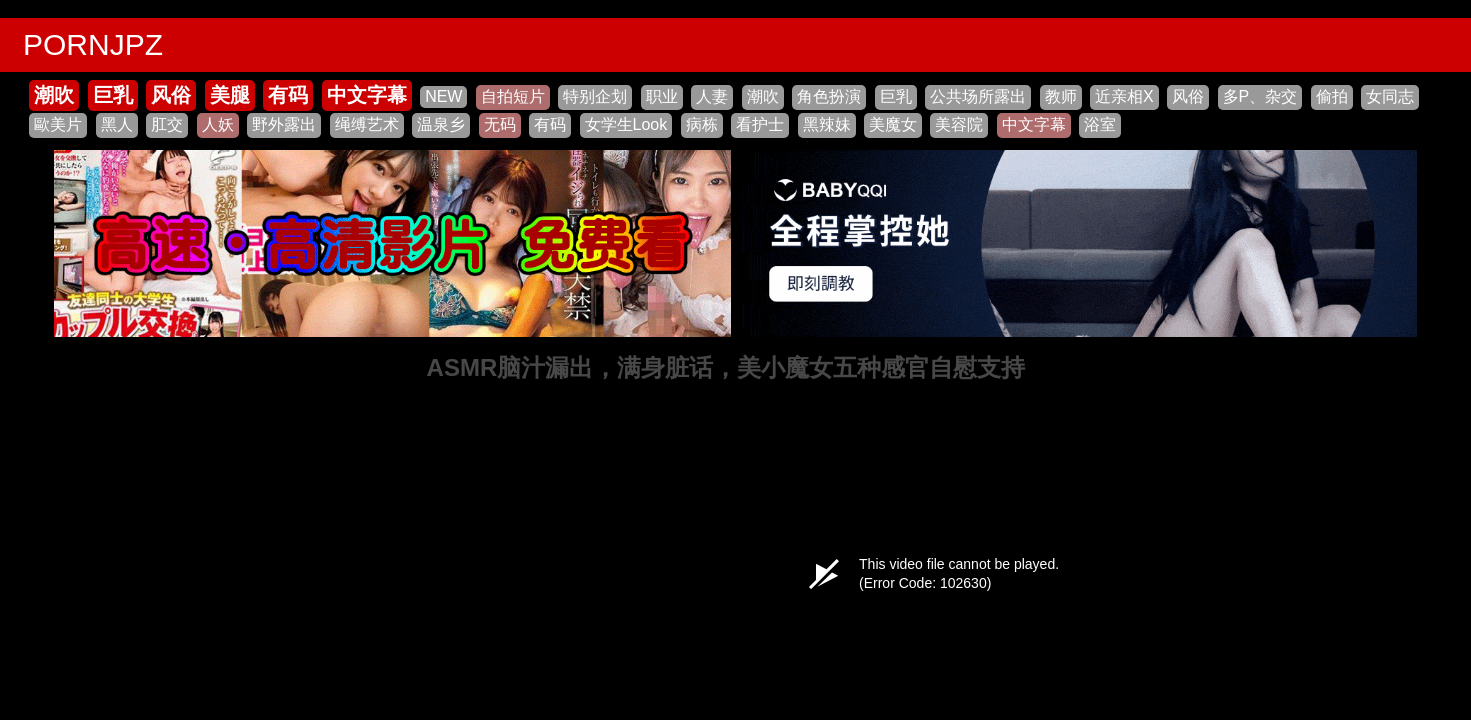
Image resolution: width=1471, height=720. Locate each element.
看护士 (760, 124)
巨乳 (113, 95)
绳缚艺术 (367, 124)
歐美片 (58, 124)
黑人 (117, 124)
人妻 (712, 96)
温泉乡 (441, 124)
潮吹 (54, 95)
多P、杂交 (1260, 96)
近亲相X (1124, 96)
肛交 (167, 124)
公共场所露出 (978, 96)
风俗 (171, 95)
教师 (1061, 96)
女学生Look (626, 124)
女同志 (1390, 96)
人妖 (218, 124)
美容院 (959, 124)
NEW (443, 96)
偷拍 (1332, 96)
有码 (288, 95)
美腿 (230, 95)
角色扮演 (829, 96)
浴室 (1100, 124)
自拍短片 (513, 96)
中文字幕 (367, 95)
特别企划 (595, 96)
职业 (662, 96)
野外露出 (284, 124)
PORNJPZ (93, 44)
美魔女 (893, 124)
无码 (500, 124)
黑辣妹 (827, 124)
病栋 (702, 124)
